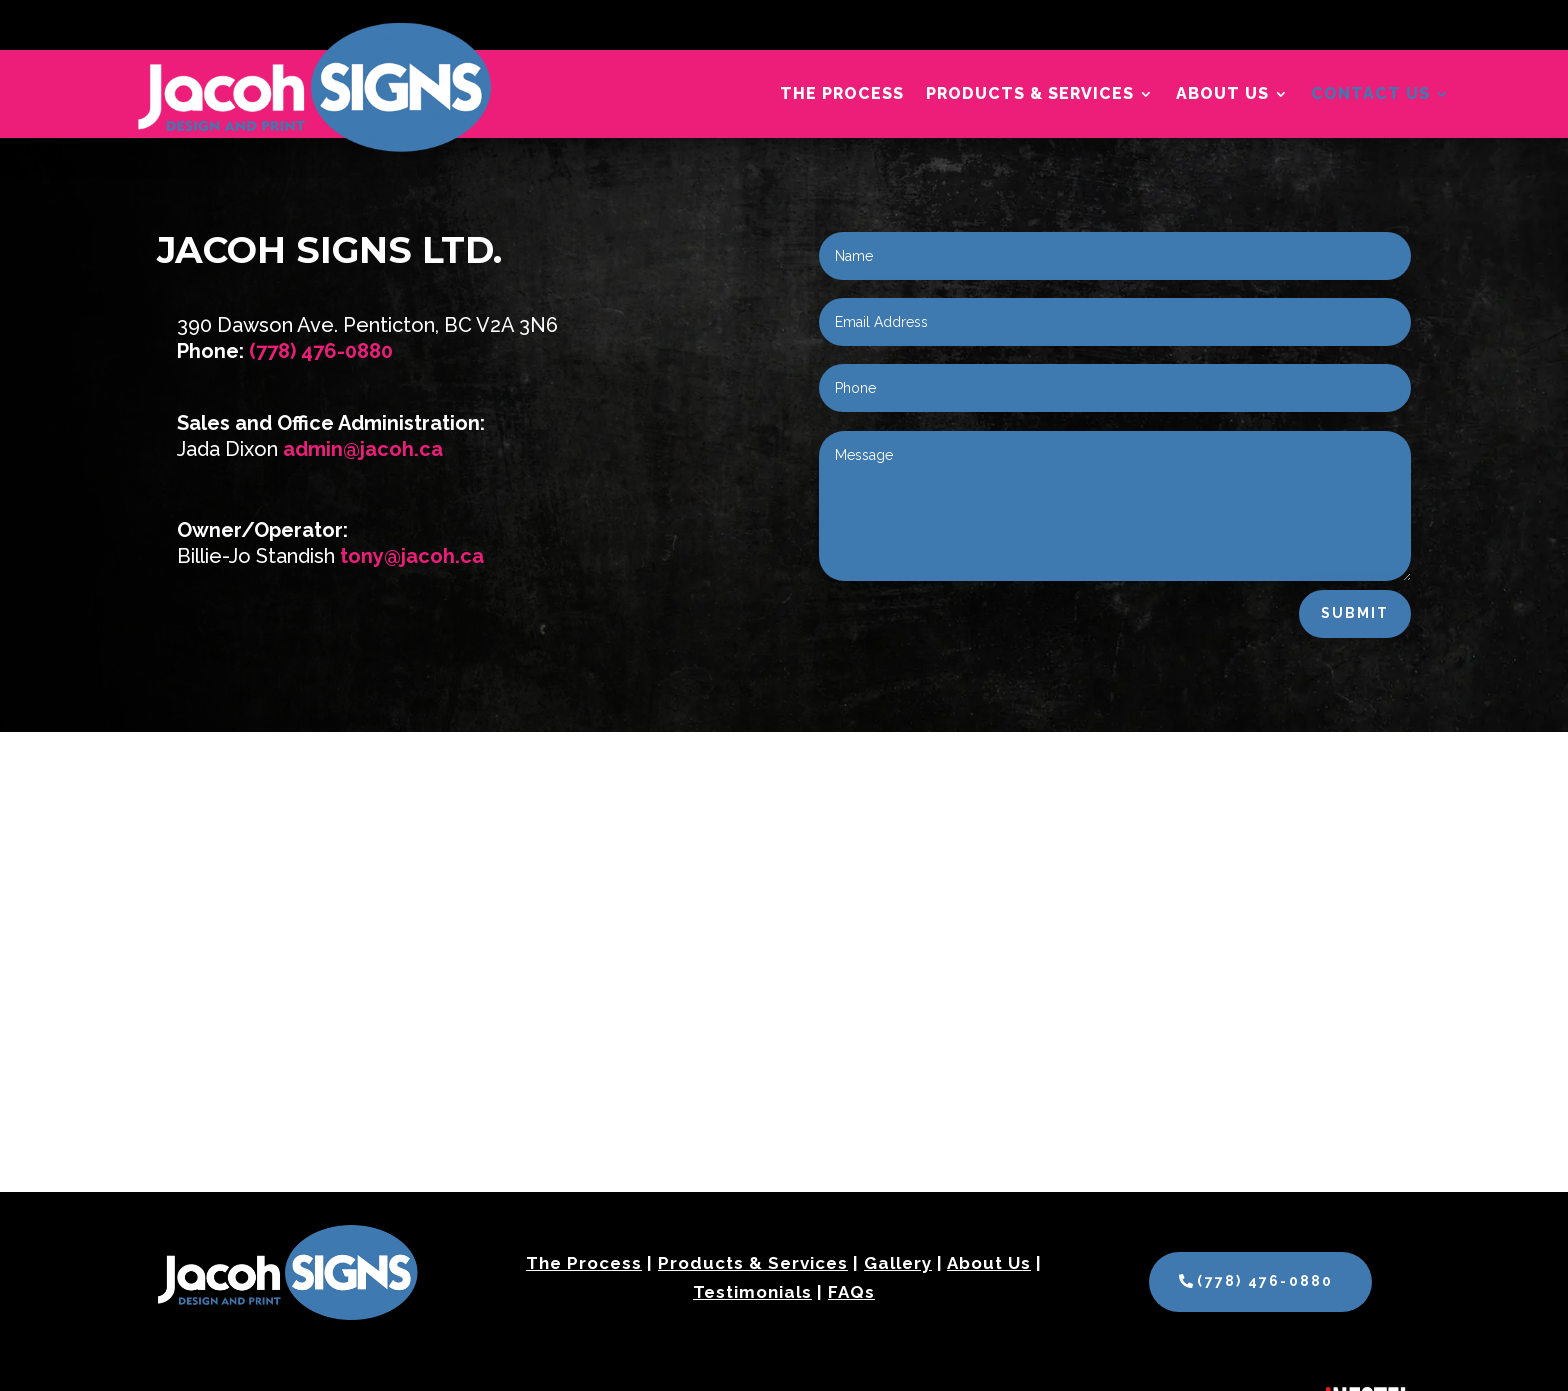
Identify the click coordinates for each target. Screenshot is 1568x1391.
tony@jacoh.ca (412, 556)
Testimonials (752, 1292)
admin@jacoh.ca (363, 449)
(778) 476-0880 (321, 351)
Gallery (898, 1263)
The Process (842, 95)
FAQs (851, 1292)
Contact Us (1370, 95)
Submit (1355, 613)
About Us (1222, 95)
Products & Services (1030, 95)
